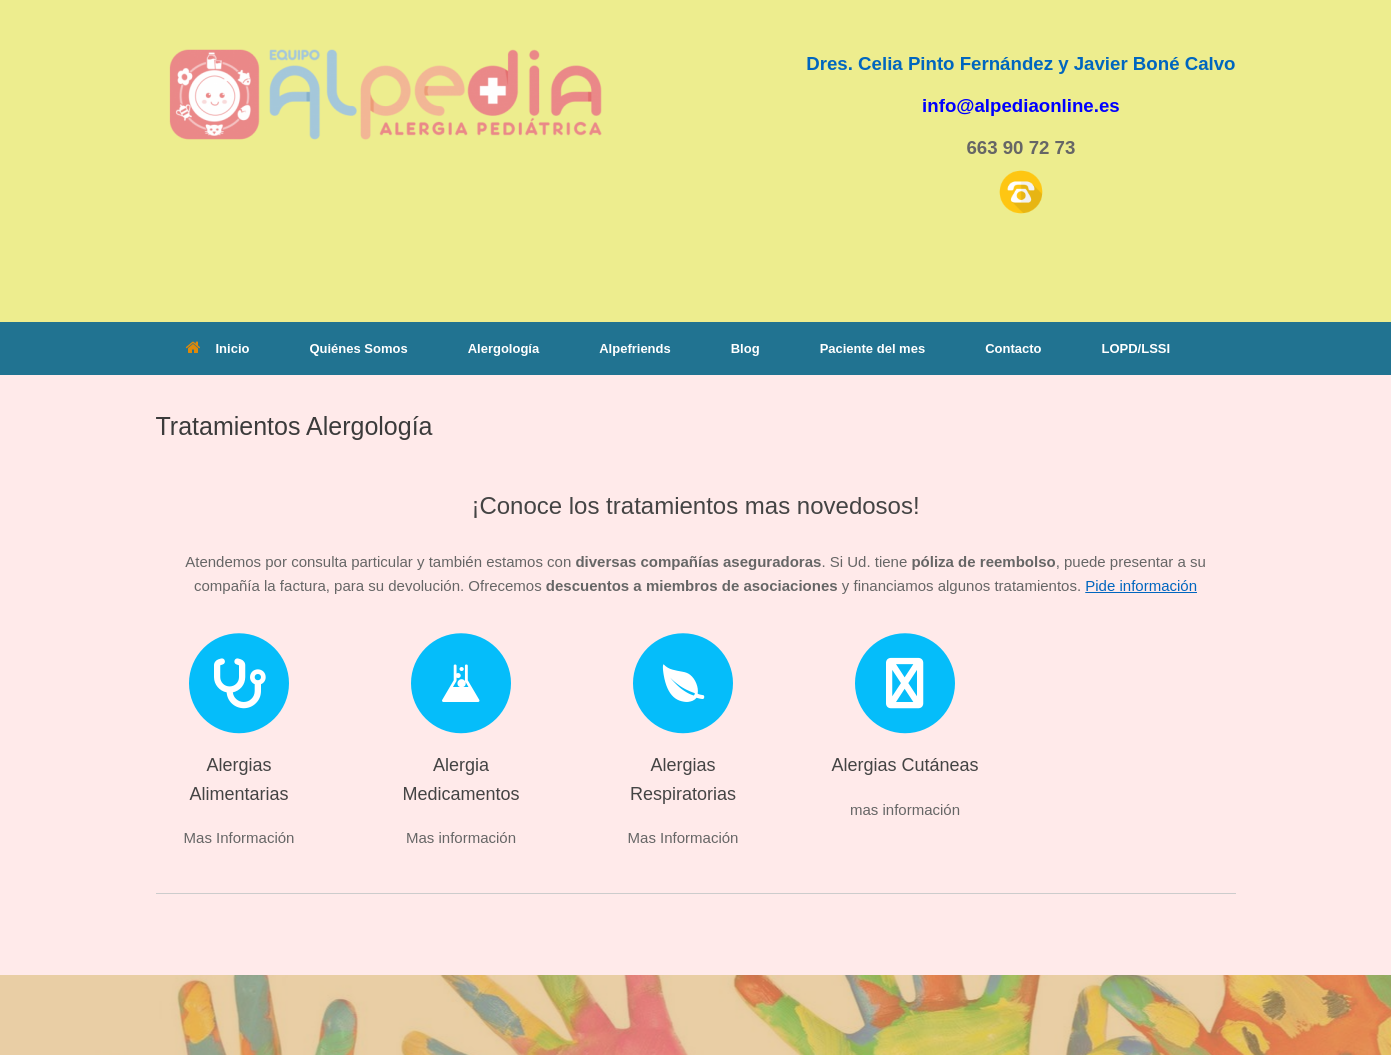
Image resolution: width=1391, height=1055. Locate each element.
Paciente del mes (873, 348)
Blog (745, 348)
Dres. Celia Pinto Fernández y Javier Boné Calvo (1020, 63)
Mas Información (239, 837)
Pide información (1141, 585)
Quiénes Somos (358, 348)
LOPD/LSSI (1135, 348)
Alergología (504, 348)
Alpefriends (635, 348)
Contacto (1013, 348)
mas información (905, 809)
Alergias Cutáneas (904, 765)
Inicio (218, 348)
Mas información (461, 837)
